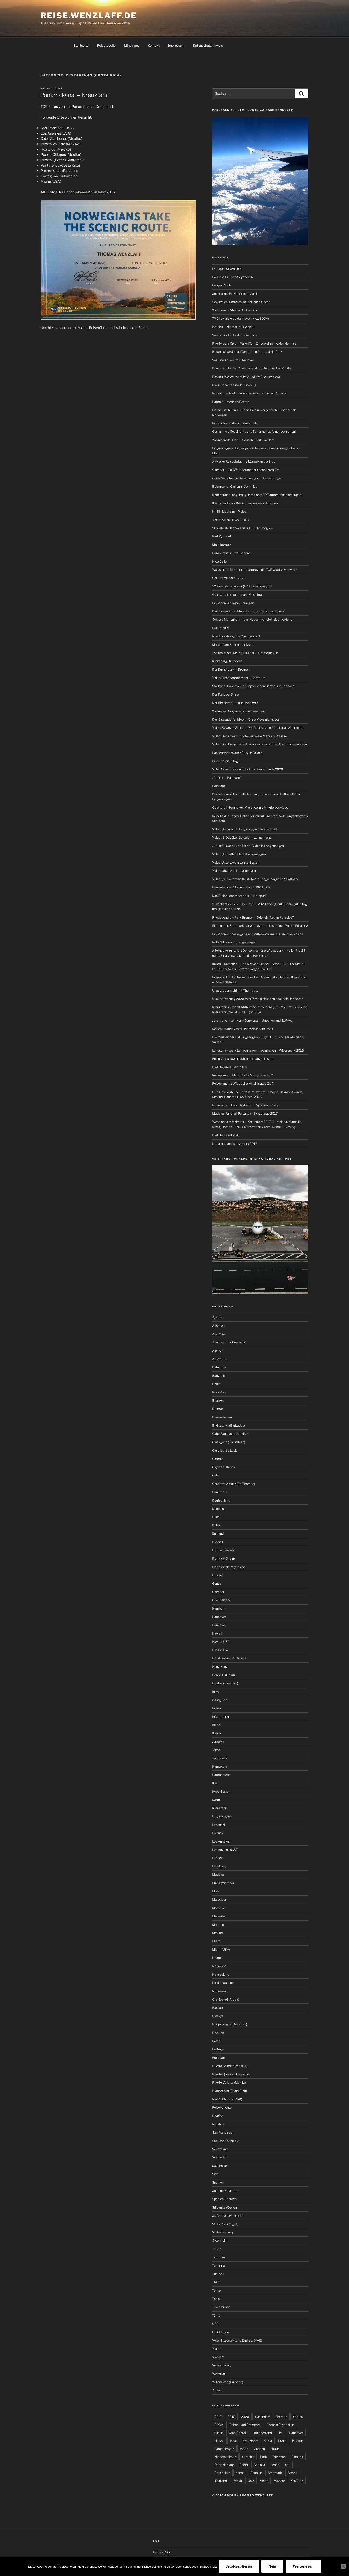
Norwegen (219, 1990)
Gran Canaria (238, 2432)
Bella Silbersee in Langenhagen (234, 941)
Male (215, 1890)
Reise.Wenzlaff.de (89, 15)
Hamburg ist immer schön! (231, 552)
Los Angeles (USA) (225, 1849)
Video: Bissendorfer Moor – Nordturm (238, 677)
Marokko (218, 1907)
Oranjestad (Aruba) (225, 1999)
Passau (217, 2007)
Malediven (219, 1899)
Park (263, 2456)
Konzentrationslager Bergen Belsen (237, 752)
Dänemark (219, 1491)
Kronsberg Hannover (227, 660)
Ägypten (218, 1316)
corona (298, 2416)
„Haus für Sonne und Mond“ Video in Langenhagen (248, 845)
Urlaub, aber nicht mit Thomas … (235, 990)
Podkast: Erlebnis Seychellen (232, 276)
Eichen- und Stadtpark (245, 2424)
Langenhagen (222, 1815)
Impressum (176, 45)
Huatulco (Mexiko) (225, 1682)
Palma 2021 (220, 627)
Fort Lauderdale (223, 1549)
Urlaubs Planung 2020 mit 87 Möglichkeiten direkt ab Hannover (257, 998)
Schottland (220, 2148)
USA (215, 2323)
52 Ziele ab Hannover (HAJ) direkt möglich (242, 585)
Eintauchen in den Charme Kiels (234, 422)
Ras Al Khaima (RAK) (227, 2098)
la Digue (298, 2440)
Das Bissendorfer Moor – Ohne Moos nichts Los (246, 719)
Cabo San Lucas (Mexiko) (230, 1433)
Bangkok (218, 1375)
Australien (219, 1358)
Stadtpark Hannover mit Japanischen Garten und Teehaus (253, 685)
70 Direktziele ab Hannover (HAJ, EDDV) (240, 318)
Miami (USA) (221, 1949)
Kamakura (219, 1766)
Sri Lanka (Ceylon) (225, 2207)
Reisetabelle (106, 45)
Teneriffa (218, 2265)
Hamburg (218, 1608)
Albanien (218, 1325)
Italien (216, 1732)
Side (215, 2173)
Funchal (217, 1574)
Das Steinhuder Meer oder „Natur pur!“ (239, 895)
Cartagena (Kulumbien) (228, 1441)
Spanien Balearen (224, 2190)
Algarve (217, 1350)
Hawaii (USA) (221, 1641)
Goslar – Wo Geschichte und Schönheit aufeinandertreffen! (254, 431)
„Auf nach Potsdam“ (226, 777)
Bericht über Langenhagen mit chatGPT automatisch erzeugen (256, 494)
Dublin (216, 1524)
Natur (275, 2448)
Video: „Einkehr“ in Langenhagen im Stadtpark (245, 828)
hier (51, 327)
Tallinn (216, 2248)
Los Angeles (220, 1841)
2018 (231, 2416)
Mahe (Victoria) (223, 1882)
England (218, 1533)
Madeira (218, 1874)
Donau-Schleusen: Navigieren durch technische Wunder (252, 367)
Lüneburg (219, 1865)
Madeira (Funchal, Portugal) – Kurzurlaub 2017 (245, 1113)
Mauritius (218, 1924)
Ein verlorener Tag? (225, 760)
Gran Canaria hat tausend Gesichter (237, 594)
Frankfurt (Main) (223, 1558)
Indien (216, 1707)
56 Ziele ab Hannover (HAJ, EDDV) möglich (242, 527)
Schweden (219, 2156)
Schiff (243, 2464)
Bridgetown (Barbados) (228, 1425)
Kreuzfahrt (219, 1807)
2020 (245, 2416)
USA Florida (220, 2331)
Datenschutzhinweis (208, 45)
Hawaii (217, 1633)
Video (216, 2348)
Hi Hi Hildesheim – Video (229, 511)
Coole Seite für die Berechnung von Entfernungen (247, 477)
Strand (292, 2472)
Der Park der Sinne (225, 694)
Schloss (259, 2464)
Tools (216, 2298)
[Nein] (343, 2566)
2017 (218, 2416)
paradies (248, 2456)
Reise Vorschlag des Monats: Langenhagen (242, 1058)
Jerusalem (219, 1757)
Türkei (216, 2315)
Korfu (216, 1799)
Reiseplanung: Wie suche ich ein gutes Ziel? (243, 1083)
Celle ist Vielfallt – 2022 (228, 577)
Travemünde (221, 2306)
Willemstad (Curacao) (227, 2381)
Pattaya (217, 2015)
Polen (216, 2040)
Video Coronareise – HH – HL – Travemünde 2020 (247, 768)
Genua (216, 1583)
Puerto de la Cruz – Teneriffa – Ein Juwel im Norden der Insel (254, 343)
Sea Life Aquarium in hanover (233, 359)
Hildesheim (220, 1649)
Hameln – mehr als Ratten (230, 401)
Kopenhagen (221, 1791)
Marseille (218, 1915)
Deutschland (221, 1500)
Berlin (216, 1383)
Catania (217, 1458)
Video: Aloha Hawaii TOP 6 (231, 519)
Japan (216, 1749)
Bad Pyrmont (221, 535)
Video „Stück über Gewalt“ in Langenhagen (242, 837)
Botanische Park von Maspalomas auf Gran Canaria (249, 392)
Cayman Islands (223, 1466)
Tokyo (216, 2290)
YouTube (297, 2480)
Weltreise (219, 2373)
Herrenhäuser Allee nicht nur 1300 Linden (242, 886)
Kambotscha (221, 1774)
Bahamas (219, 1366)
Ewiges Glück (221, 284)
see (287, 2464)
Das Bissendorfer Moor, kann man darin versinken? (248, 610)
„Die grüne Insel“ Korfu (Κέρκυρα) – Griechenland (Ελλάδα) (253, 1020)
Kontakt (154, 45)
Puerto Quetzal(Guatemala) (231, 2073)
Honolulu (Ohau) (223, 1674)
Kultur (268, 2440)
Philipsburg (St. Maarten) (229, 2023)
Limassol (218, 1824)
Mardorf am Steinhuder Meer (233, 644)
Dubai (216, 1516)
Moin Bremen (221, 544)
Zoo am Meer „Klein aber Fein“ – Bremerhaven (245, 652)
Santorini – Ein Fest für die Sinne (234, 334)
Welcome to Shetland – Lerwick (234, 309)
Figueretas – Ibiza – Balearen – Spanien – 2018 (245, 1104)
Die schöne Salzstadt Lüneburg (234, 384)
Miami (216, 1940)
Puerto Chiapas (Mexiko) (229, 2065)
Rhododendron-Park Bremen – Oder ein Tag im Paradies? (253, 917)
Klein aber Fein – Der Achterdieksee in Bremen (245, 502)
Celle (215, 1474)
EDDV (219, 2424)
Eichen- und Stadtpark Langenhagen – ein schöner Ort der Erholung (260, 925)
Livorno (217, 1832)
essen (219, 2432)
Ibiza (215, 1691)
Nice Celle (219, 561)
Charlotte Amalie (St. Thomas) (233, 1483)
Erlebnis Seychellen (280, 2424)
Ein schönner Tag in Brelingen (233, 602)
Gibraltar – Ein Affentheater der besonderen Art (245, 469)
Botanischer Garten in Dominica (234, 486)
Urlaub (237, 2480)
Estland (217, 1541)
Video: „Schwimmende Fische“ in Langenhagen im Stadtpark (255, 878)
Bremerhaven (222, 1416)
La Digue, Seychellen (226, 268)
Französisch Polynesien (228, 1566)
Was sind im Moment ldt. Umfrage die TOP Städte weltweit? (254, 569)
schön (275, 2464)
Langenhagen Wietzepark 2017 (234, 1143)
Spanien (218, 2182)
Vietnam (218, 2356)
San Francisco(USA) (226, 2140)
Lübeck (217, 1857)
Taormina (219, 2256)
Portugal (218, 2048)
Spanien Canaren (224, 2198)
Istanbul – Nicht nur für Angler (233, 326)
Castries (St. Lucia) (225, 1450)
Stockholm (220, 2240)
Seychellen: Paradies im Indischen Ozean (241, 301)
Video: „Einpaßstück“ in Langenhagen (239, 853)
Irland (216, 1724)
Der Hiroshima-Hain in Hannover (235, 702)
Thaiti (216, 2281)
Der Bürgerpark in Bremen (231, 669)
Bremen (218, 1400)
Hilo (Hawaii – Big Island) (229, 1657)
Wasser (279, 2480)
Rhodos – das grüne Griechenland (236, 635)
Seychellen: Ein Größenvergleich (235, 293)
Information (220, 1716)
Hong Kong (220, 1666)
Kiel (214, 1782)
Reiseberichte (222, 2107)
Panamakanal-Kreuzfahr (84, 191)
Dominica (219, 1508)
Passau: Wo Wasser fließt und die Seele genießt (246, 376)
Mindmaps (131, 45)
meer (244, 2448)
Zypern (217, 2389)
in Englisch (219, 1699)
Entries (161, 2551)
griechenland (262, 2432)
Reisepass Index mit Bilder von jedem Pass (242, 1028)
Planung (218, 2032)
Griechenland (221, 1599)
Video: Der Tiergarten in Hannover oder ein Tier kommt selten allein (259, 743)
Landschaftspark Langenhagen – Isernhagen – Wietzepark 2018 (258, 1050)
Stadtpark (275, 2472)
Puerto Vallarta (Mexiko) (229, 2082)
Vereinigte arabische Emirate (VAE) (237, 2340)
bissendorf (262, 2416)
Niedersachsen (223, 1982)
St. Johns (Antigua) (225, 2223)
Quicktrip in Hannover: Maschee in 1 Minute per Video (250, 807)
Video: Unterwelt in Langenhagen (235, 862)
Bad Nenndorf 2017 (226, 1134)
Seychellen (220, 2165)
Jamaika (218, 1741)
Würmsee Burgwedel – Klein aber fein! (239, 710)
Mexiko (217, 1932)
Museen (259, 2448)
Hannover (219, 1616)
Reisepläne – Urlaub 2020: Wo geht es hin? (242, 1074)
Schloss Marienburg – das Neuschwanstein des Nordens (252, 619)
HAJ (280, 2432)
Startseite (81, 45)
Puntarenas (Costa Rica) (229, 2090)
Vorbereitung (221, 2364)
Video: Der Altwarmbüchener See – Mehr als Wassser (250, 735)
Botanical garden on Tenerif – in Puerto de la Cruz (247, 351)
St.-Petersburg (222, 2231)
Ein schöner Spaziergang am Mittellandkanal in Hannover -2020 (257, 933)
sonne (240, 2472)
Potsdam (218, 785)
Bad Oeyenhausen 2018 (229, 1066)
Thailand (218, 2273)
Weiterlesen (303, 2566)
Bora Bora (219, 1391)
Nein (272, 2566)
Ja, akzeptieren (239, 2566)
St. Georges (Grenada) (227, 2215)
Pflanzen (279, 2456)
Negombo (219, 1965)
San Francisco (222, 2132)
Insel (233, 2440)
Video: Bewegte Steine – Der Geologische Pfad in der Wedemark (258, 727)
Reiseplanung (224, 2464)
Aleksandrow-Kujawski (228, 1341)
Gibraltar (218, 1591)
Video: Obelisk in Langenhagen (234, 870)
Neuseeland (220, 1974)
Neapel (217, 1957)
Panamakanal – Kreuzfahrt (75, 94)
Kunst (282, 2440)
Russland (218, 2123)
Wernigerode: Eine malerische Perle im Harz (243, 439)
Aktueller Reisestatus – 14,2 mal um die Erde (243, 461)
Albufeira (218, 1333)
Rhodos (217, 2115)
